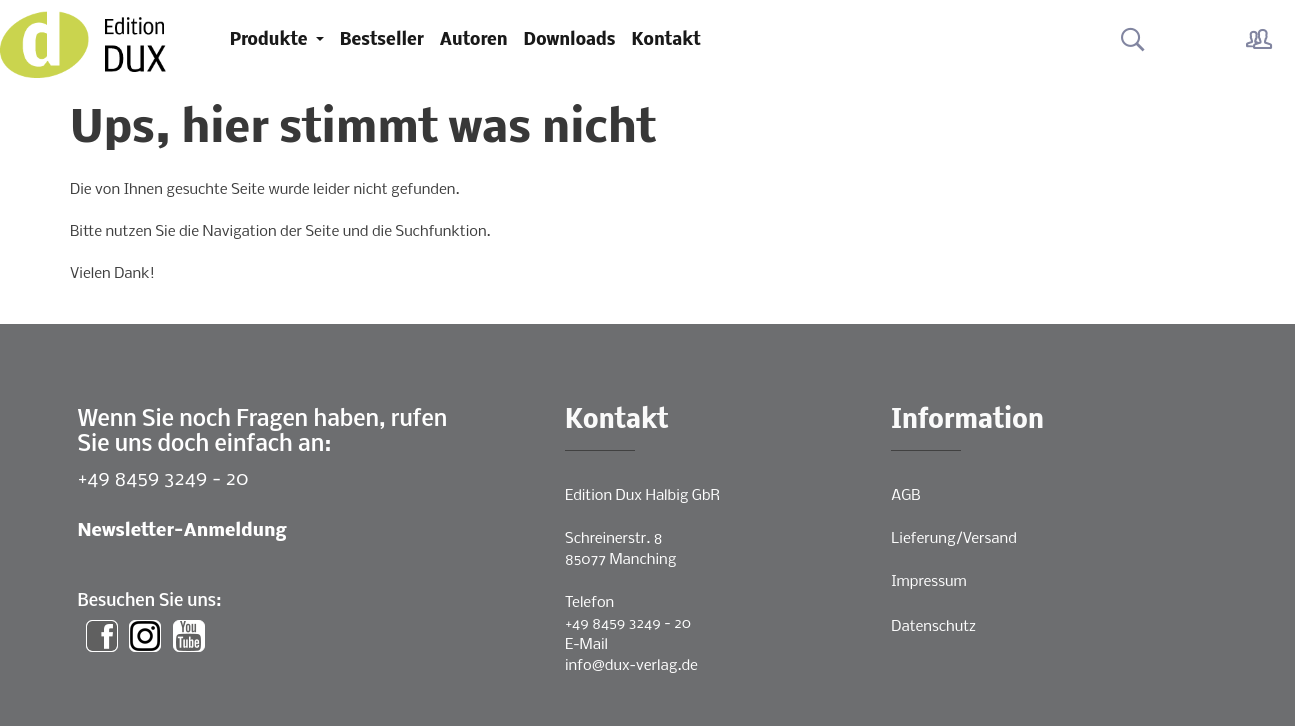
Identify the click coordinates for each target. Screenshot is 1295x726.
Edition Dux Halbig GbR (642, 496)
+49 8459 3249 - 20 (163, 479)
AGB (905, 496)
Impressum (928, 582)
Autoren (474, 40)
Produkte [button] (271, 40)
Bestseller (382, 40)
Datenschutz (933, 627)
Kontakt (666, 40)
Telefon (589, 603)
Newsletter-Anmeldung (182, 531)
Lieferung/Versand (954, 539)
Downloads (570, 40)
